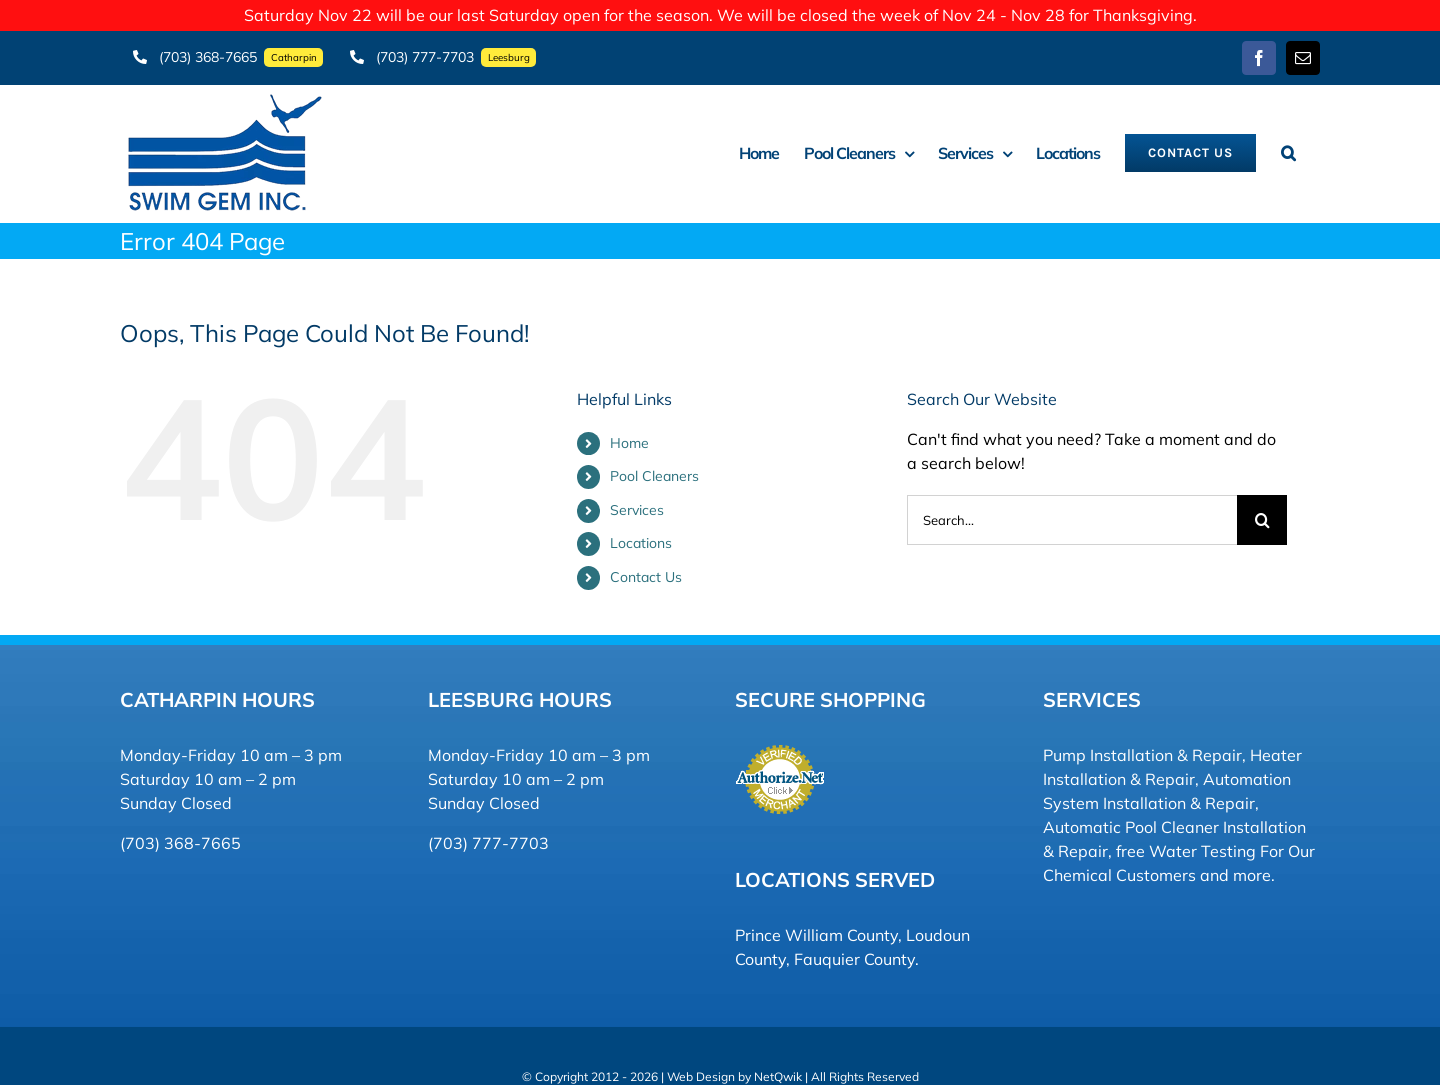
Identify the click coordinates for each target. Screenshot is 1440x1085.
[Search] (1262, 510)
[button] (1288, 143)
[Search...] (1072, 510)
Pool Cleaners (654, 467)
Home (629, 433)
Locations (641, 534)
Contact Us (646, 567)
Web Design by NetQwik (734, 1066)
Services (637, 500)
